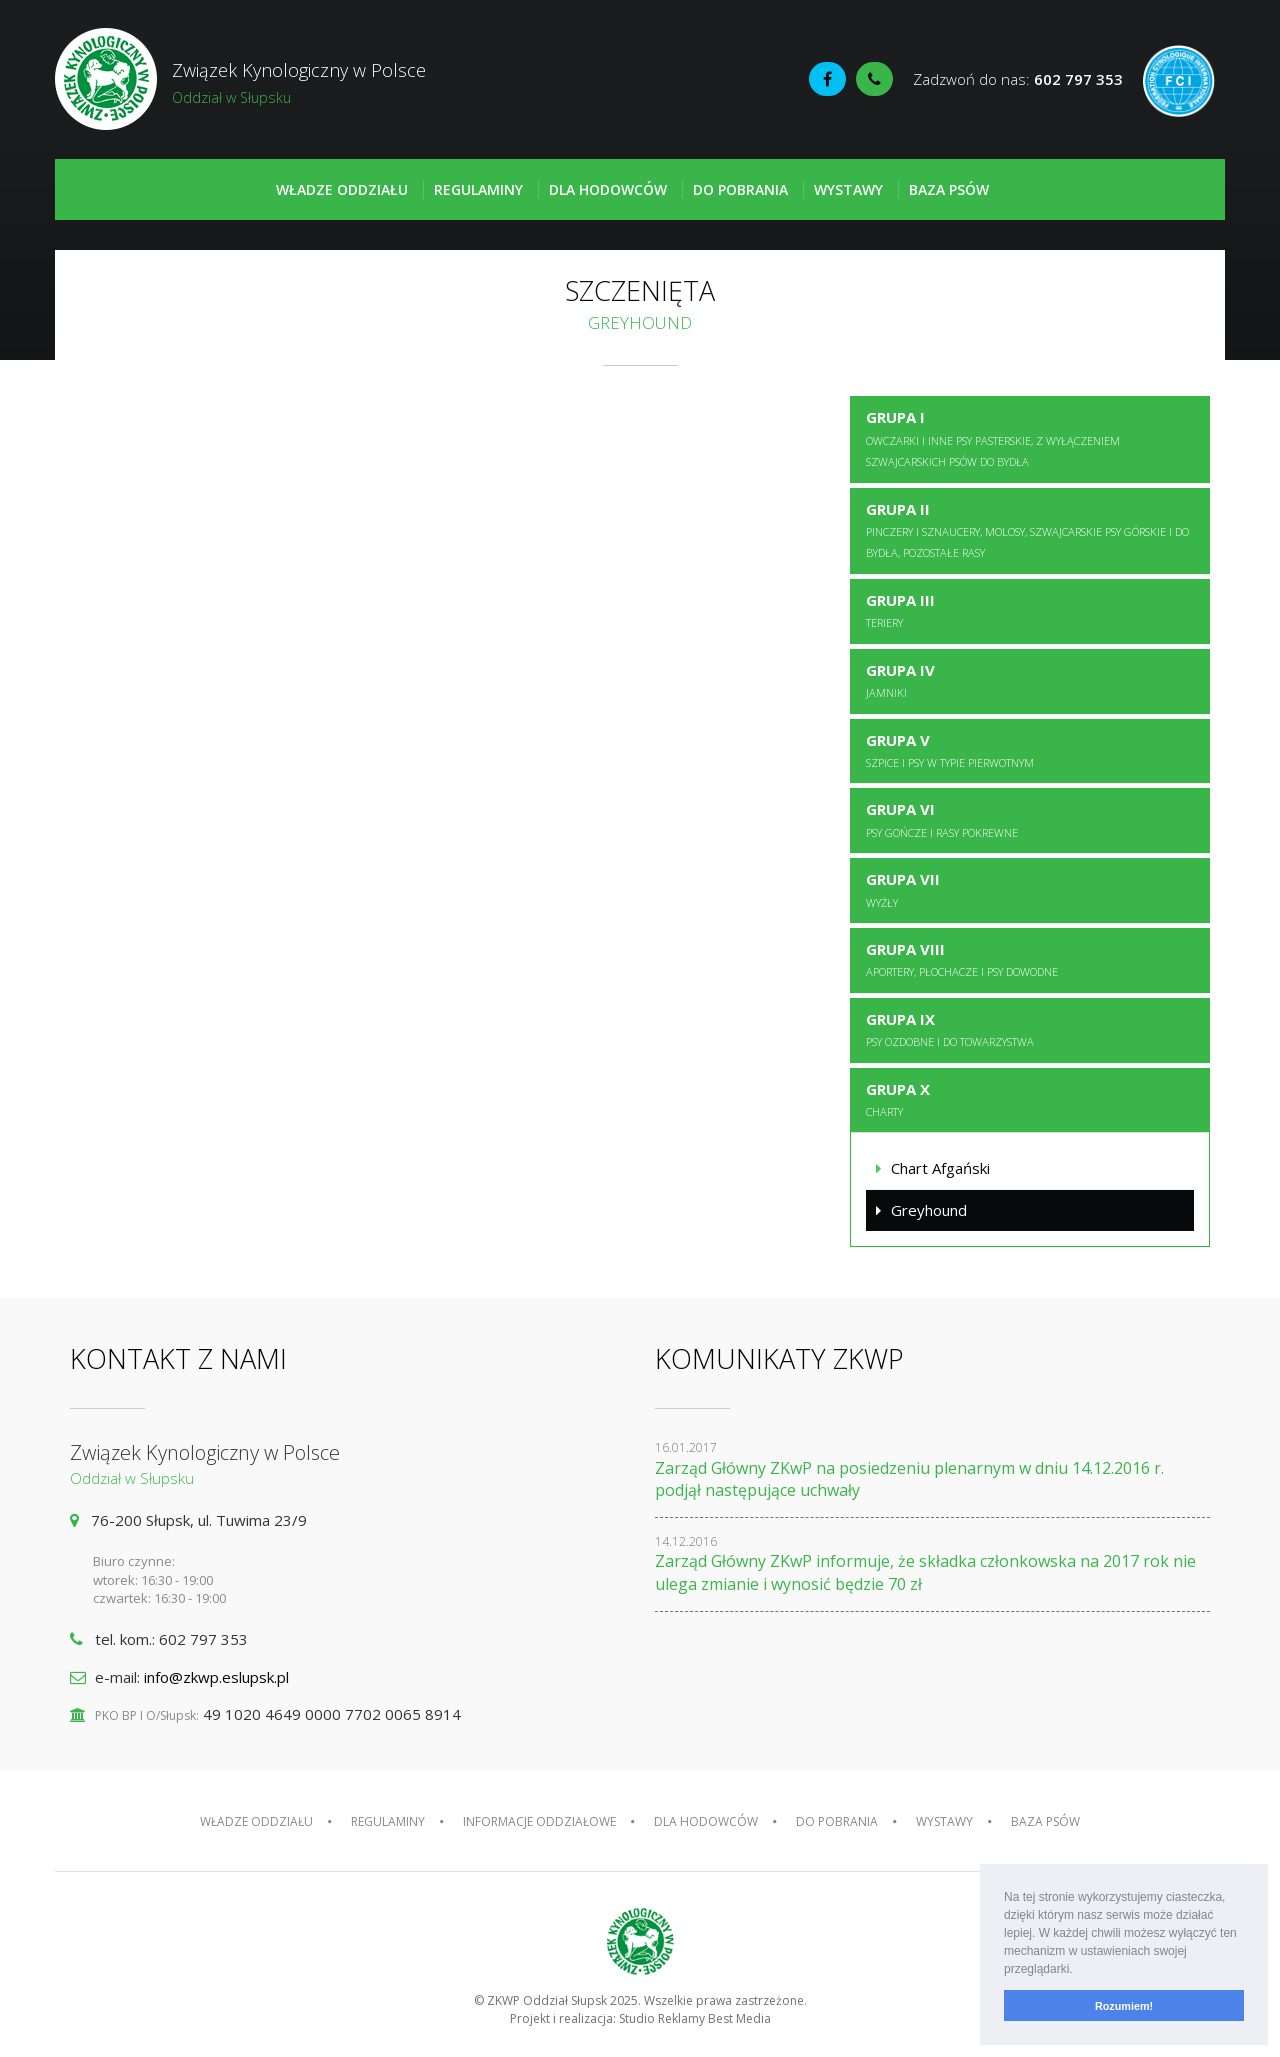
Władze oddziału (342, 189)
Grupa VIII (962, 959)
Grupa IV (900, 680)
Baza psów (949, 189)
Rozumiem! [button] (1124, 2006)
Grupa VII (903, 889)
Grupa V (950, 750)
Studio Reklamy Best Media (695, 2018)
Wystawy (848, 189)
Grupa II (1027, 530)
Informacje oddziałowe (539, 1821)
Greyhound (929, 1210)
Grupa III (900, 610)
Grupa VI (942, 819)
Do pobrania (740, 189)
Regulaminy (478, 189)
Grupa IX (950, 1029)
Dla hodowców (608, 189)
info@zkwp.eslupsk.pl (216, 1677)
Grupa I (993, 438)
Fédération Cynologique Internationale (1179, 81)
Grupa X (898, 1099)
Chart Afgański (940, 1168)
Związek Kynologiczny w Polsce (347, 83)
